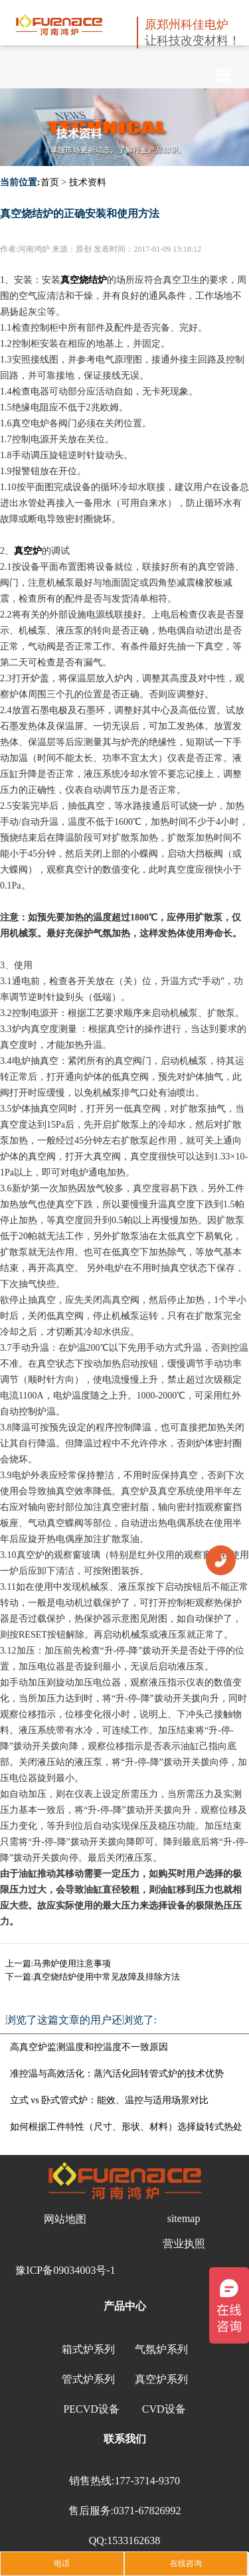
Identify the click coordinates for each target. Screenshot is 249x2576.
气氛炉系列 (161, 2349)
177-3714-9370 (147, 2480)
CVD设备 (164, 2409)
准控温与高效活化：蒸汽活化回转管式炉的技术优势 (117, 2074)
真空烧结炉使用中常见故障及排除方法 (106, 1977)
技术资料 (87, 182)
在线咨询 (186, 2563)
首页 (50, 182)
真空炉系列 (161, 2379)
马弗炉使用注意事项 (72, 1963)
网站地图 (65, 2219)
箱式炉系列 (88, 2349)
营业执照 (184, 2243)
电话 (62, 2563)
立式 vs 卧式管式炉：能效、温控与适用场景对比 (109, 2100)
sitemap (184, 2218)
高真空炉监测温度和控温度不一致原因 (89, 2047)
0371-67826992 (147, 2510)
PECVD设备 (91, 2409)
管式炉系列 (88, 2379)
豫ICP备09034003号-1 (65, 2270)
